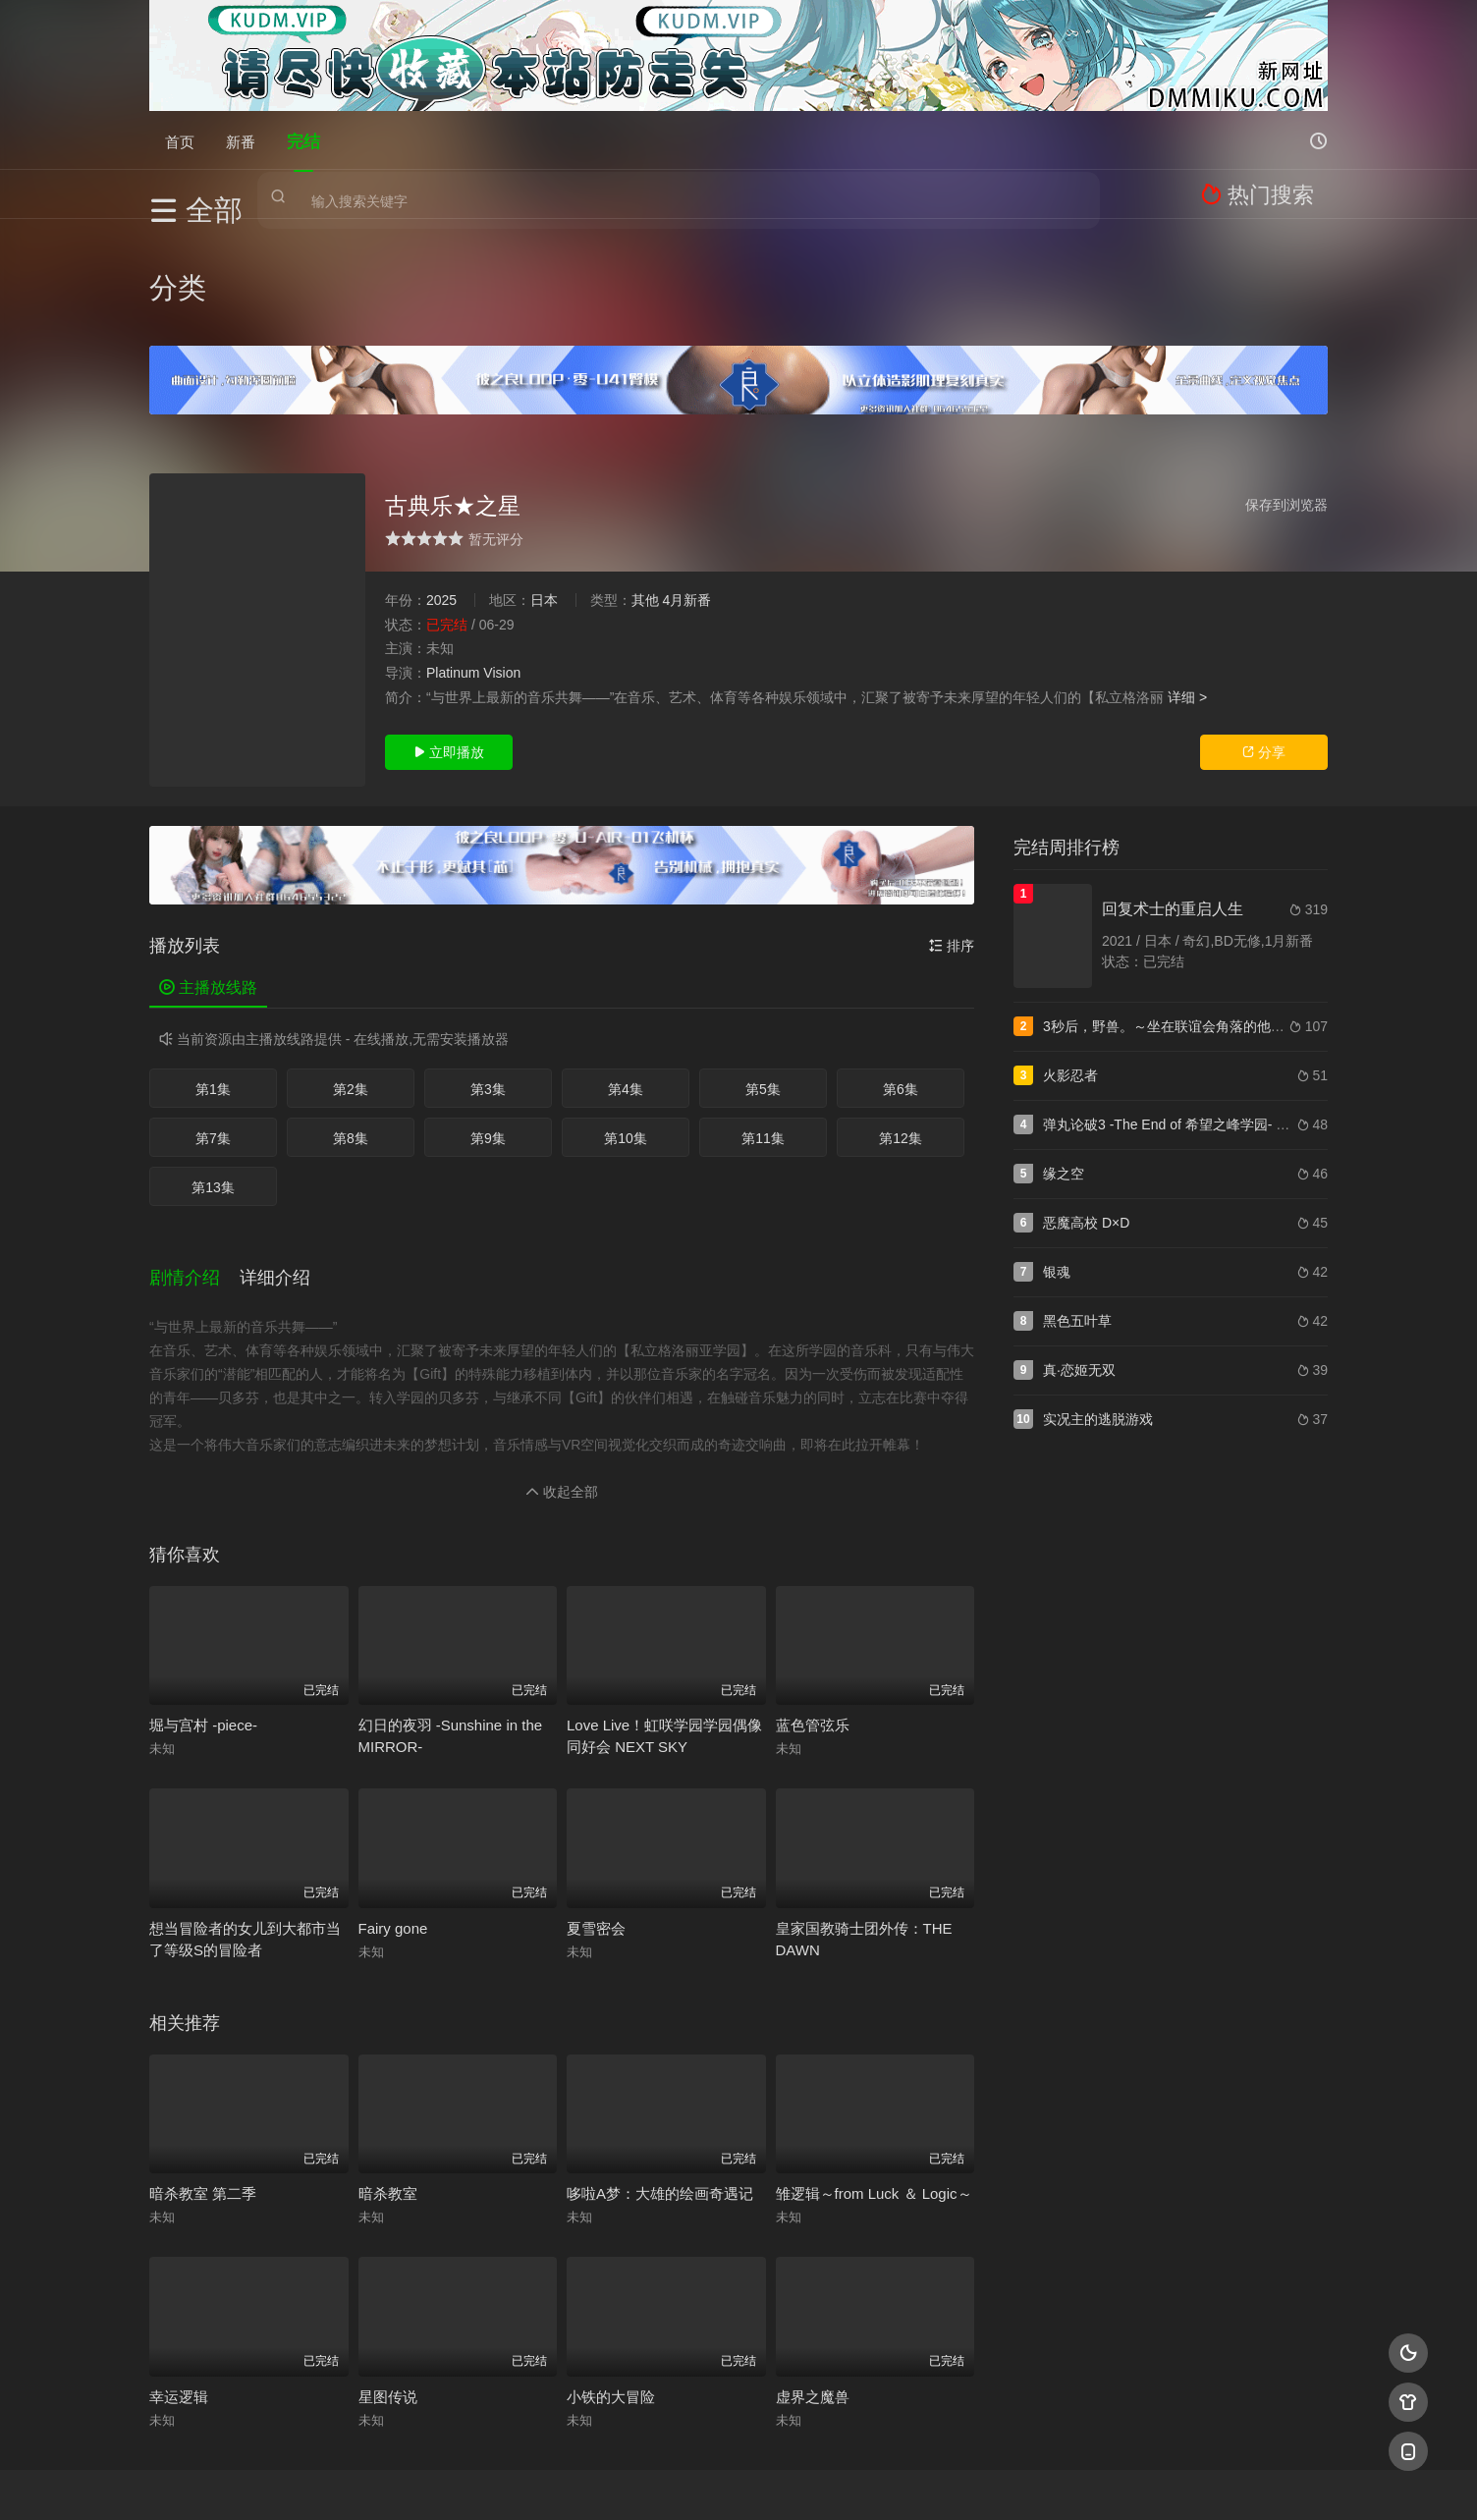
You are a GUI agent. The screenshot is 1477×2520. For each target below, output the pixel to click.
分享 (1264, 645)
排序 (951, 839)
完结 (303, 140)
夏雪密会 (596, 1803)
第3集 (488, 982)
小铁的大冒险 (611, 2272)
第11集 (763, 1031)
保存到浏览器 (1286, 398)
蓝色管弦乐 (812, 1600)
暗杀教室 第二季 (202, 2068)
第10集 (625, 1031)
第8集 (350, 1031)
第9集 (488, 1031)
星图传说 (387, 2272)
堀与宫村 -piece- (203, 1600)
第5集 (763, 982)
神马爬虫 (659, 2481)
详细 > (1187, 589)
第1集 (213, 982)
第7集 (213, 1031)
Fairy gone (393, 1803)
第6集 (900, 982)
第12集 (900, 1031)
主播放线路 (208, 880)
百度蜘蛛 (580, 2481)
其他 (645, 493)
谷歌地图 (897, 2481)
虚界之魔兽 (812, 2272)
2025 (441, 493)
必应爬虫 (977, 2481)
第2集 (350, 982)
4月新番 (686, 493)
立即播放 (448, 645)
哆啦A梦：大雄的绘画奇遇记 (660, 2068)
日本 (544, 493)
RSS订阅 (500, 2481)
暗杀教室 (387, 2068)
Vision (501, 566)
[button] (194, 1161)
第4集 (625, 982)
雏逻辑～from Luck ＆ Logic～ (874, 2068)
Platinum (452, 566)
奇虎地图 (818, 2481)
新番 (240, 140)
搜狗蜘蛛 (738, 2481)
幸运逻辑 (178, 2272)
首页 (179, 140)
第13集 (213, 1080)
